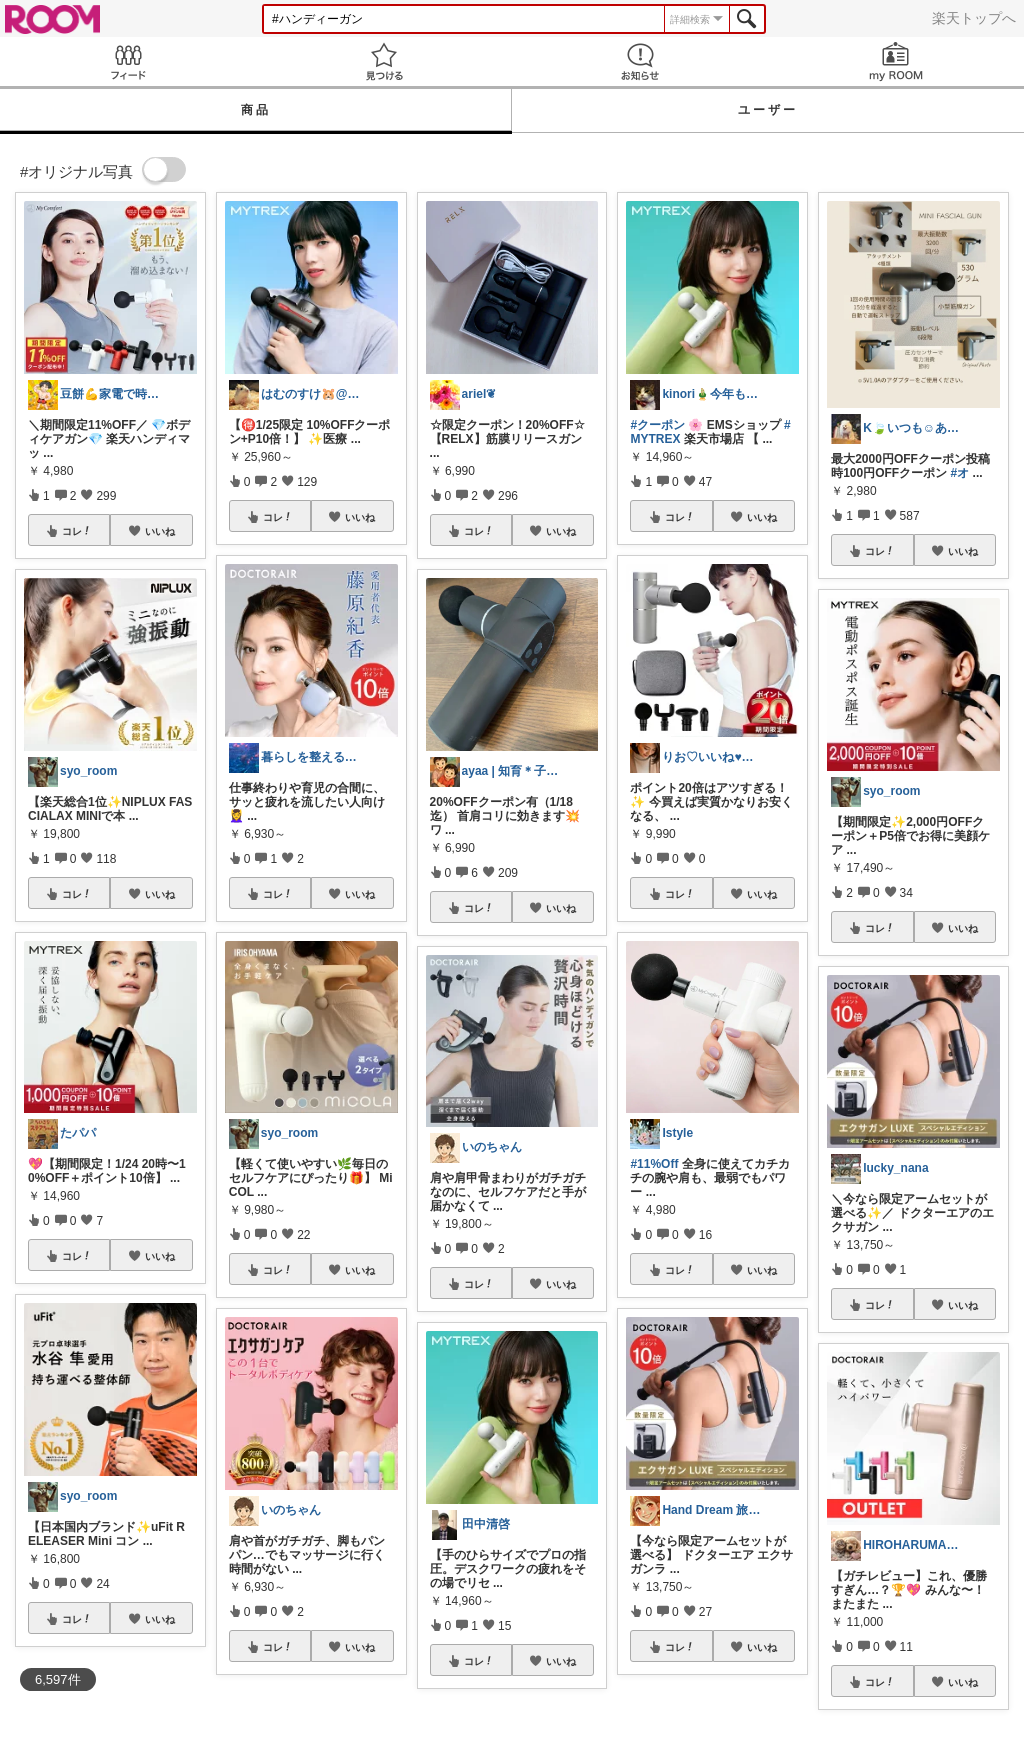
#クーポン (657, 425)
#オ (960, 473)
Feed (128, 61)
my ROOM (896, 61)
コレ (77, 531)
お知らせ (640, 61)
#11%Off (654, 1164)
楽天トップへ (974, 18)
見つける (384, 61)
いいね (160, 531)
